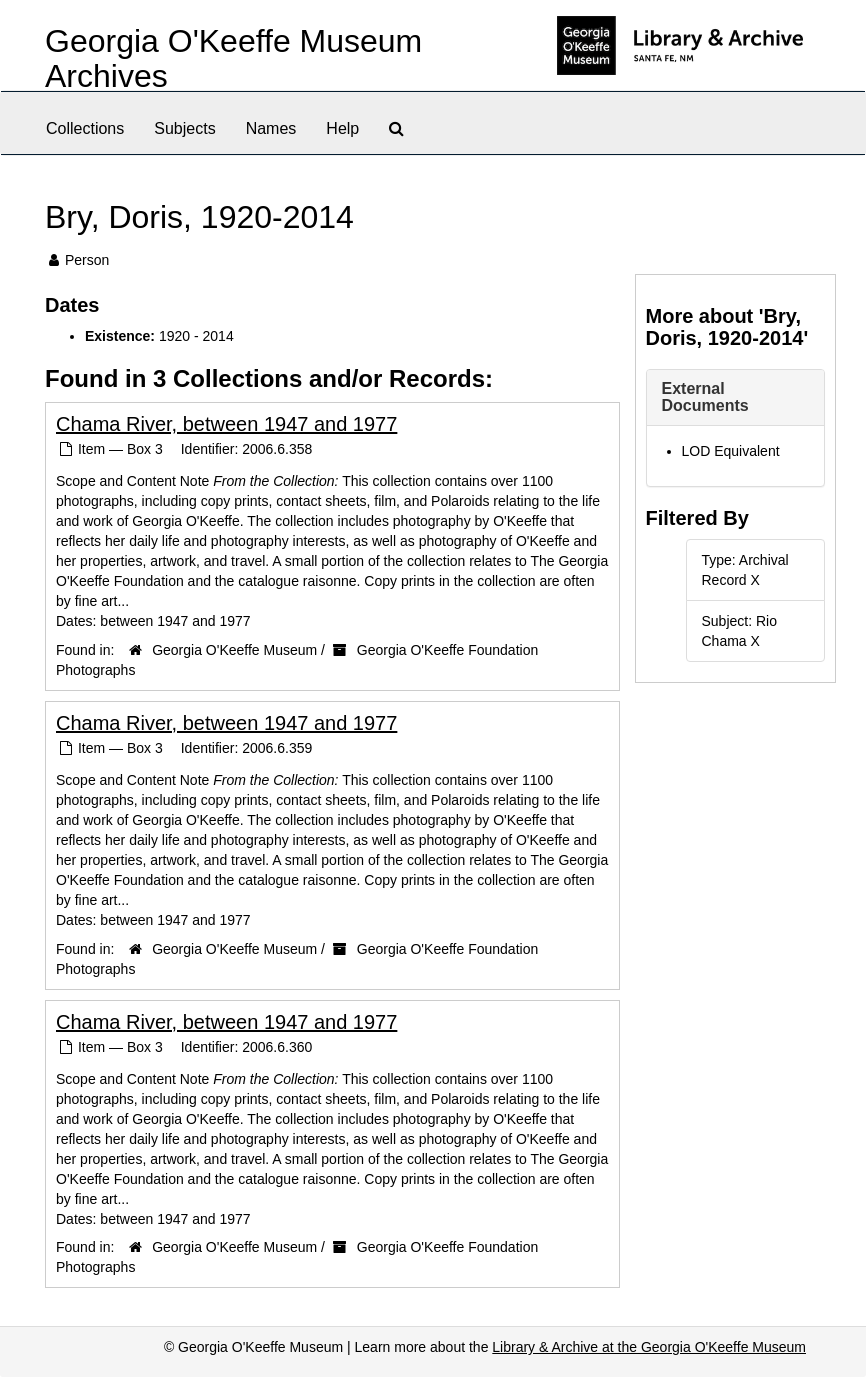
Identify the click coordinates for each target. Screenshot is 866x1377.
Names (271, 128)
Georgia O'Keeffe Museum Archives (233, 58)
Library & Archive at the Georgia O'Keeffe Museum (649, 1347)
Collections (85, 128)
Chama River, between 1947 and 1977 (226, 424)
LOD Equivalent (731, 451)
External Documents (705, 397)
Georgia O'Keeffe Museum (234, 650)
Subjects (184, 128)
